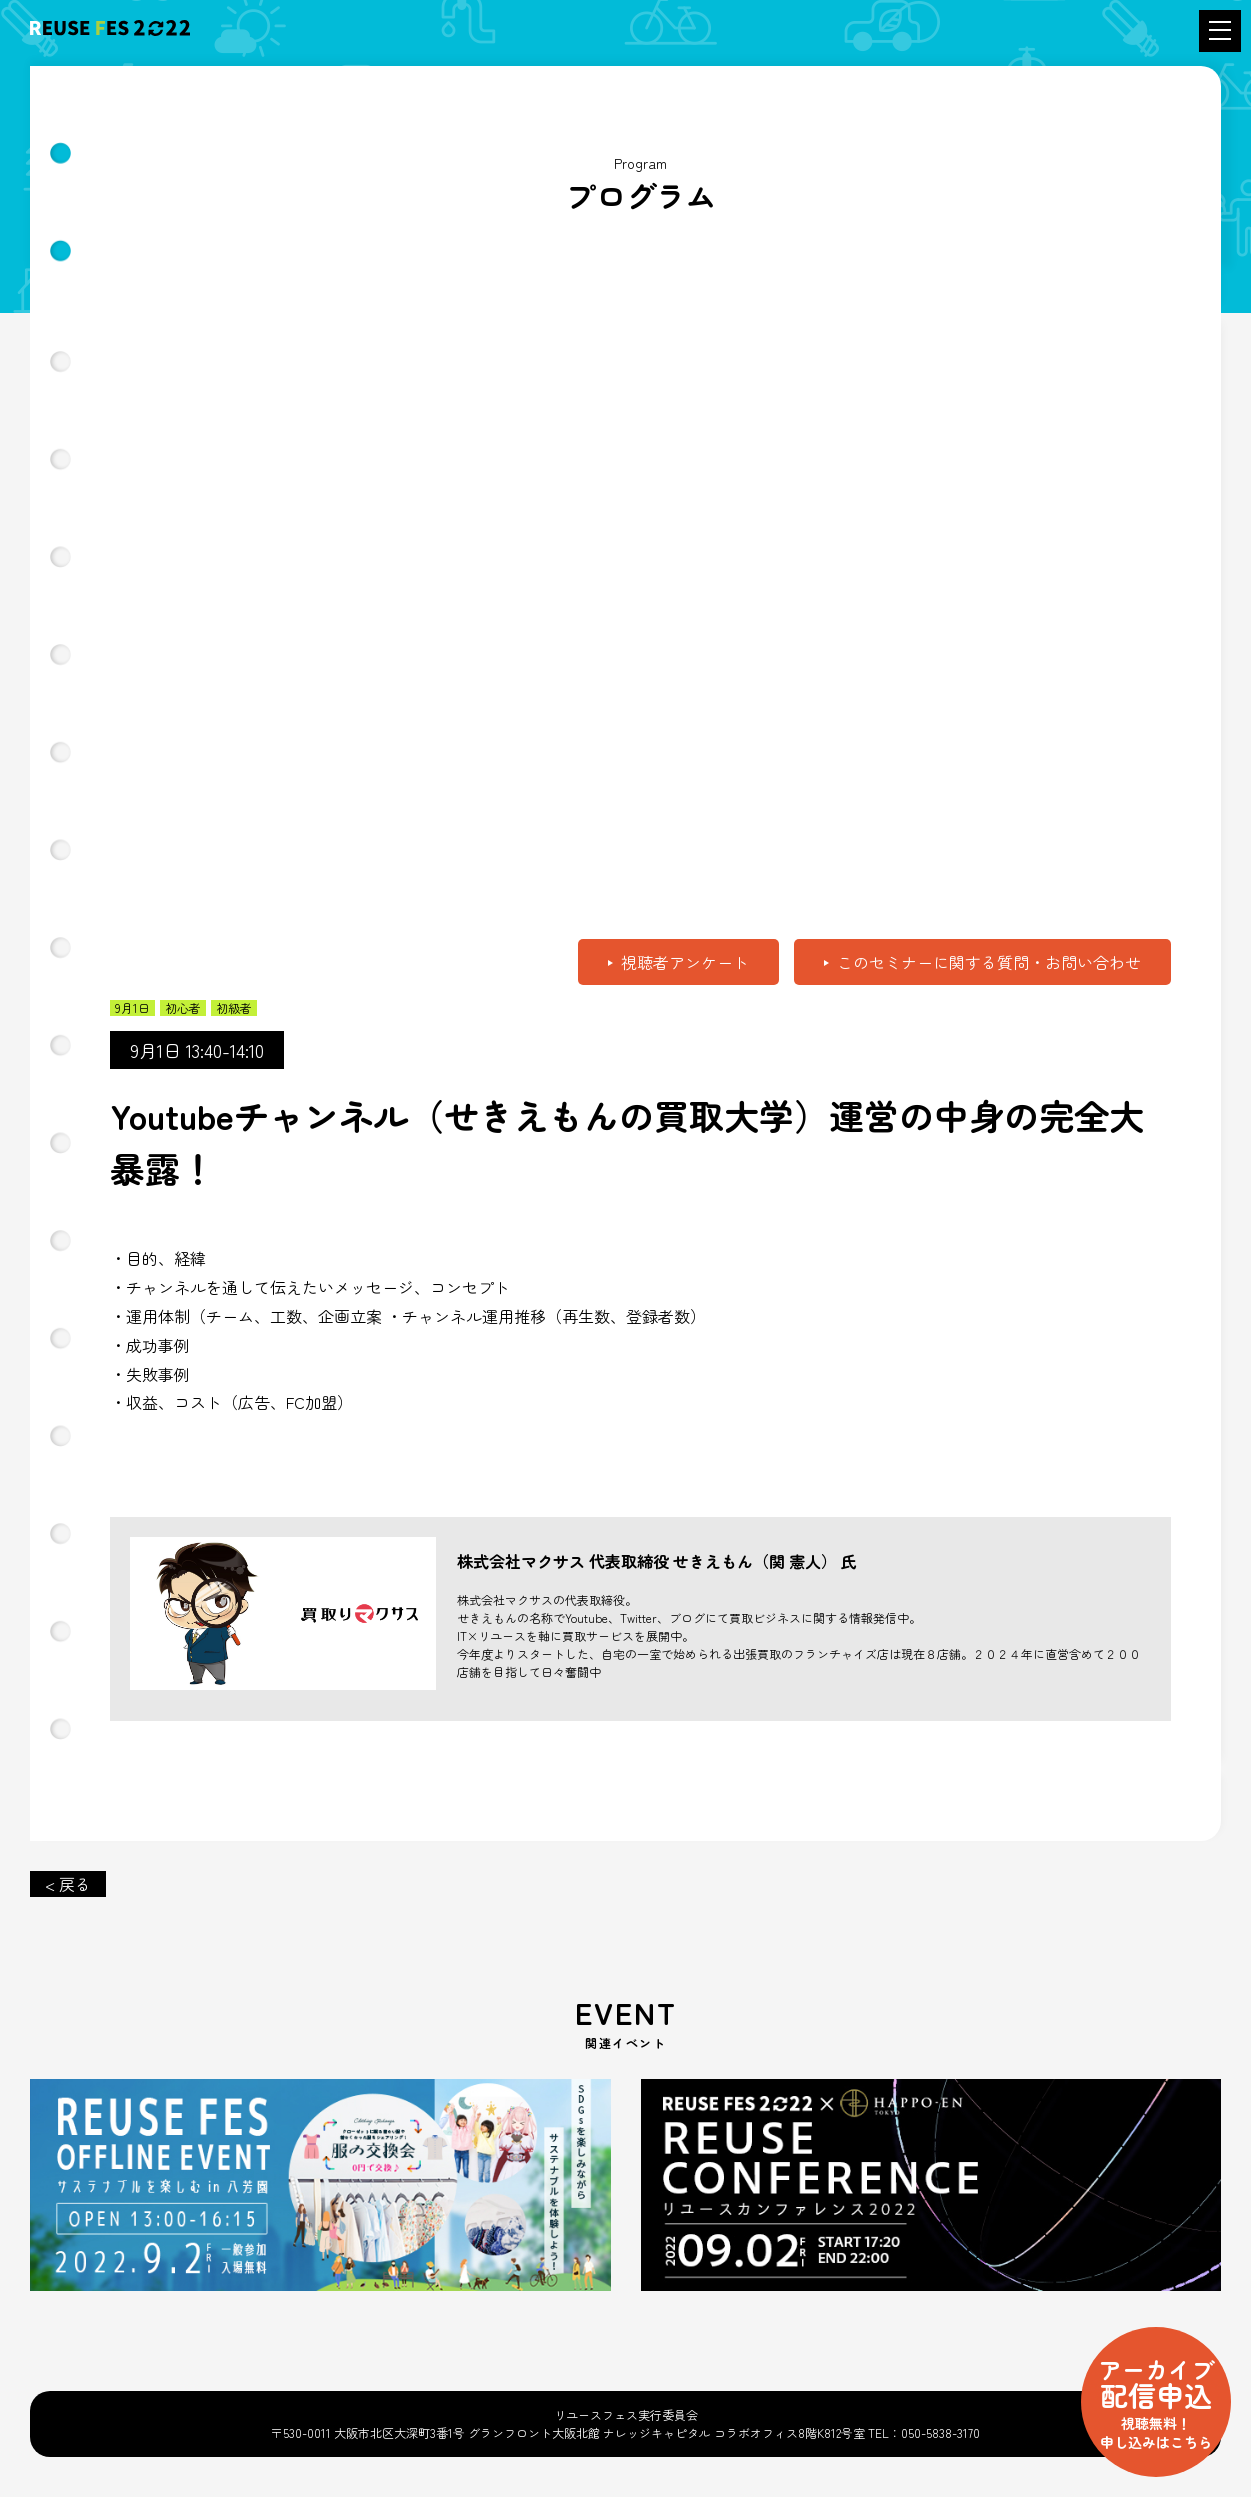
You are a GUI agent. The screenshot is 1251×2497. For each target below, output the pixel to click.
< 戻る (68, 1884)
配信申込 (1156, 2401)
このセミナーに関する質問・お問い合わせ (989, 962)
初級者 (234, 1008)
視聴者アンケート (685, 962)
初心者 (183, 1008)
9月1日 (132, 1008)
